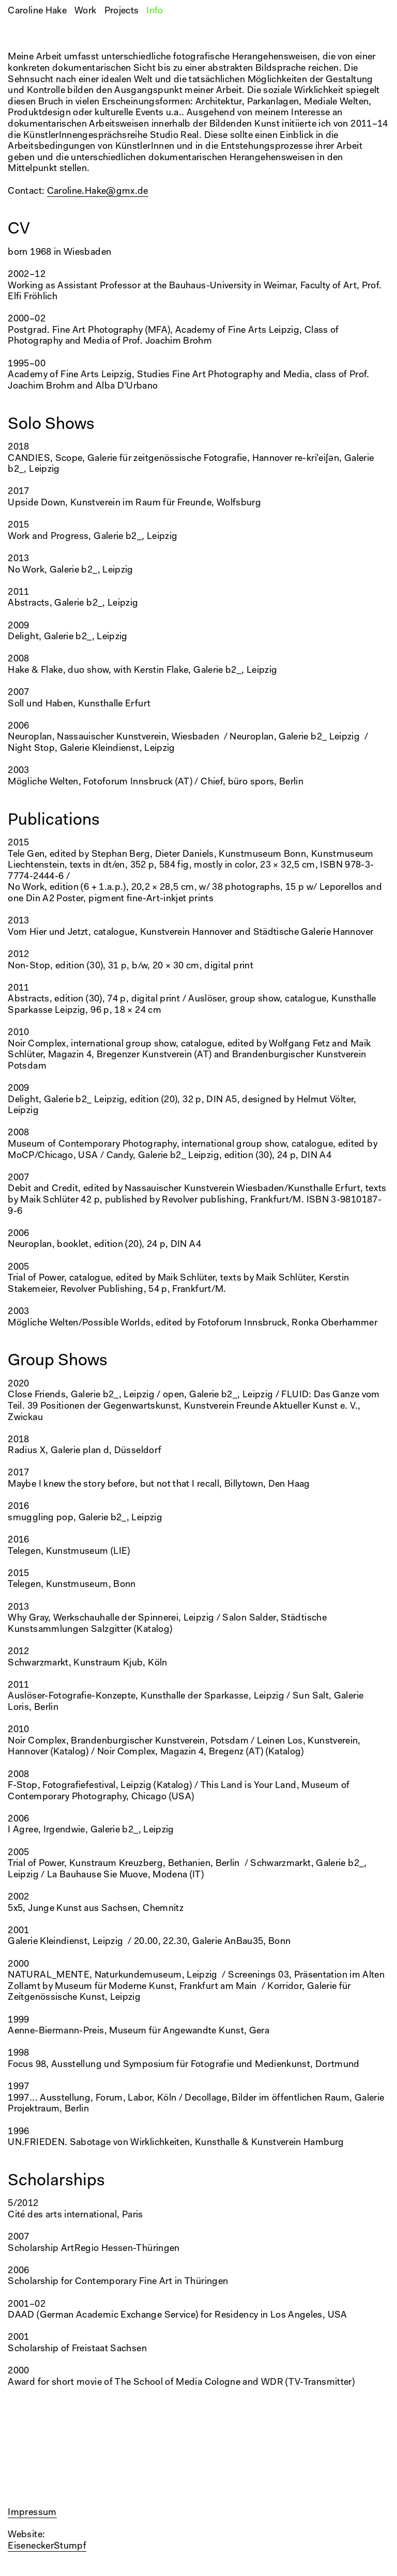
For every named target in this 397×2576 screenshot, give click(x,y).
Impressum (32, 2513)
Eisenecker (31, 2546)
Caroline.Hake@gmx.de (97, 191)
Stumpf (70, 2546)
